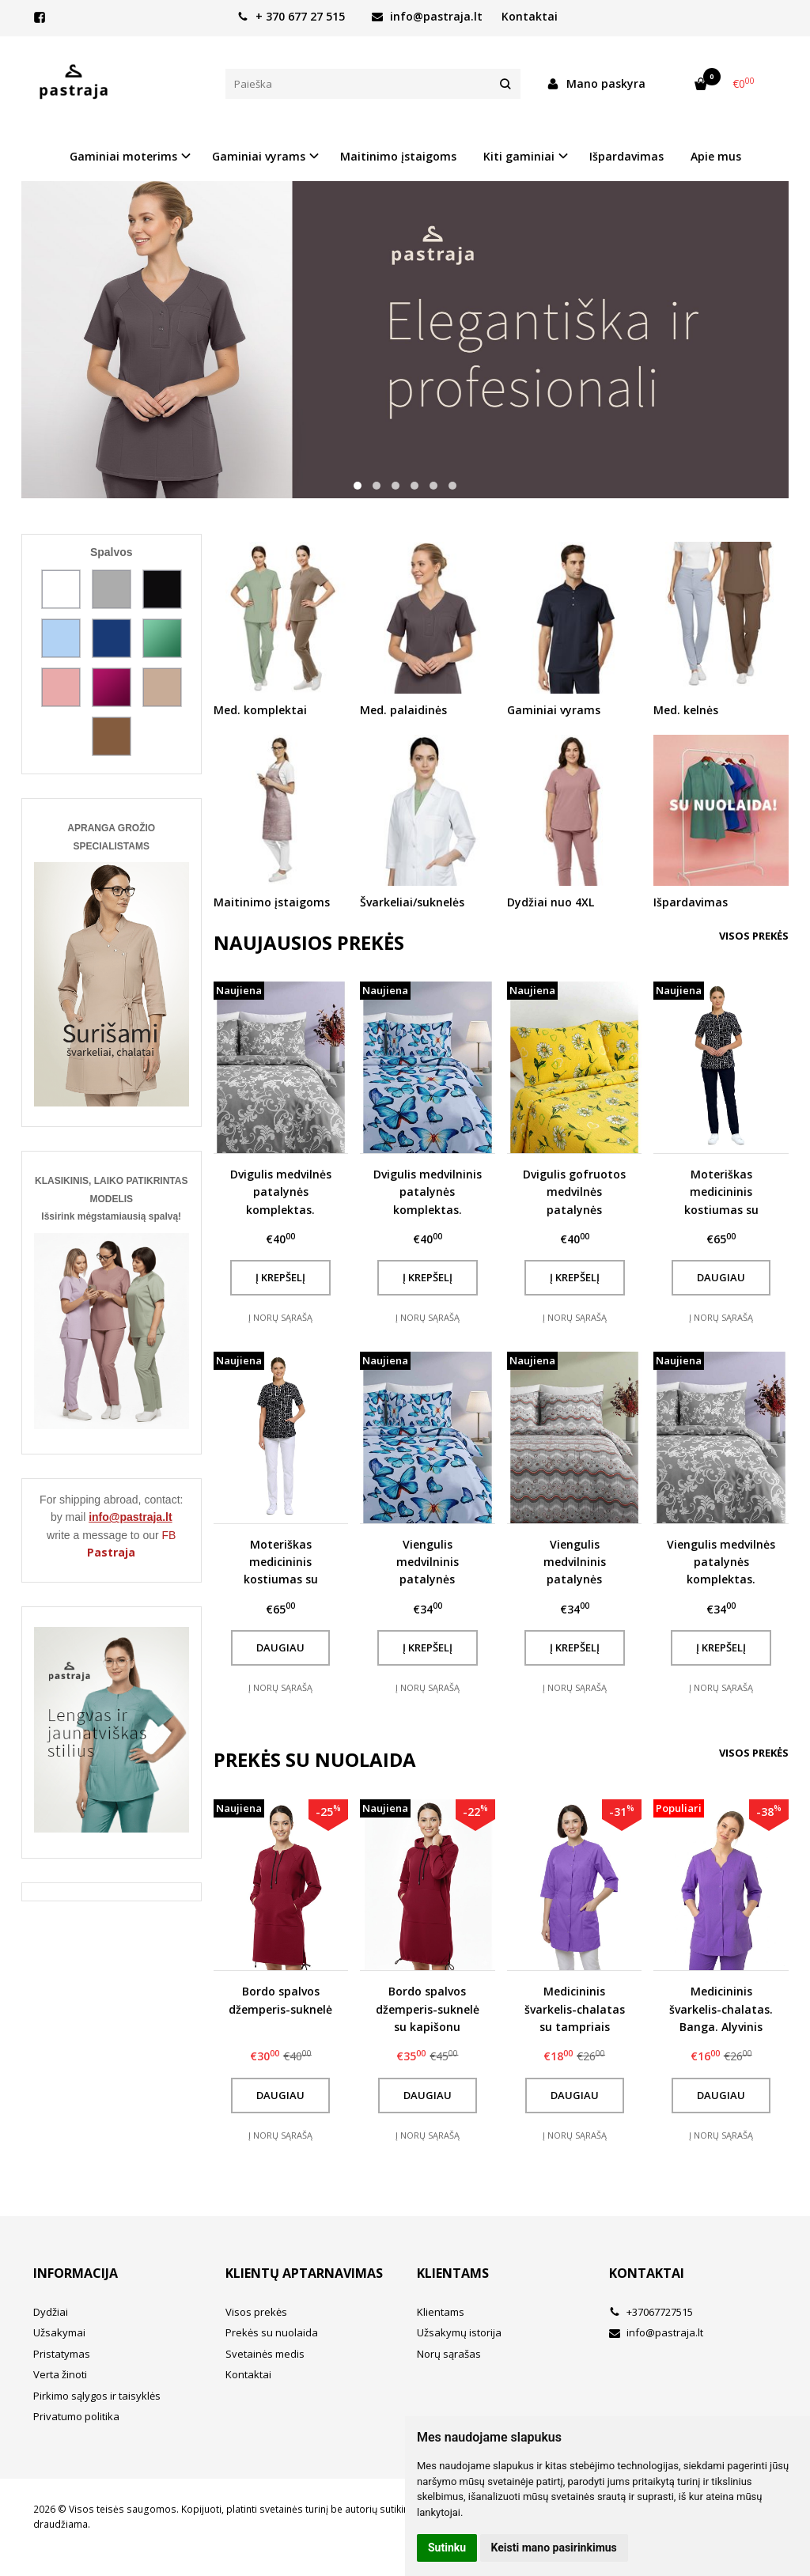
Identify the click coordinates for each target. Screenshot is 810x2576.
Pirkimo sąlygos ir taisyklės (97, 2396)
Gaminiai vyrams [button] (258, 156)
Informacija (75, 2273)
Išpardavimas (626, 156)
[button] (357, 486)
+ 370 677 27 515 (291, 16)
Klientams (453, 2273)
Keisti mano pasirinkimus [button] (554, 2547)
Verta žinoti (60, 2374)
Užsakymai (59, 2332)
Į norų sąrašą (280, 1317)
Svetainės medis (265, 2354)
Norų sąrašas (449, 2354)
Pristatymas (61, 2354)
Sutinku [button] (447, 2547)
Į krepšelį (280, 1277)
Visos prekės (754, 936)
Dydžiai (50, 2312)
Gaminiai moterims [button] (123, 156)
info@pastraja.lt (427, 16)
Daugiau (721, 1277)
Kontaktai (530, 16)
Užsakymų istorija (459, 2332)
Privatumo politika (76, 2416)
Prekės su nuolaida (271, 2332)
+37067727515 (651, 2312)
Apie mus (716, 156)
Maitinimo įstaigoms (398, 156)
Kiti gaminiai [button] (519, 156)
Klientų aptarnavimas (304, 2273)
